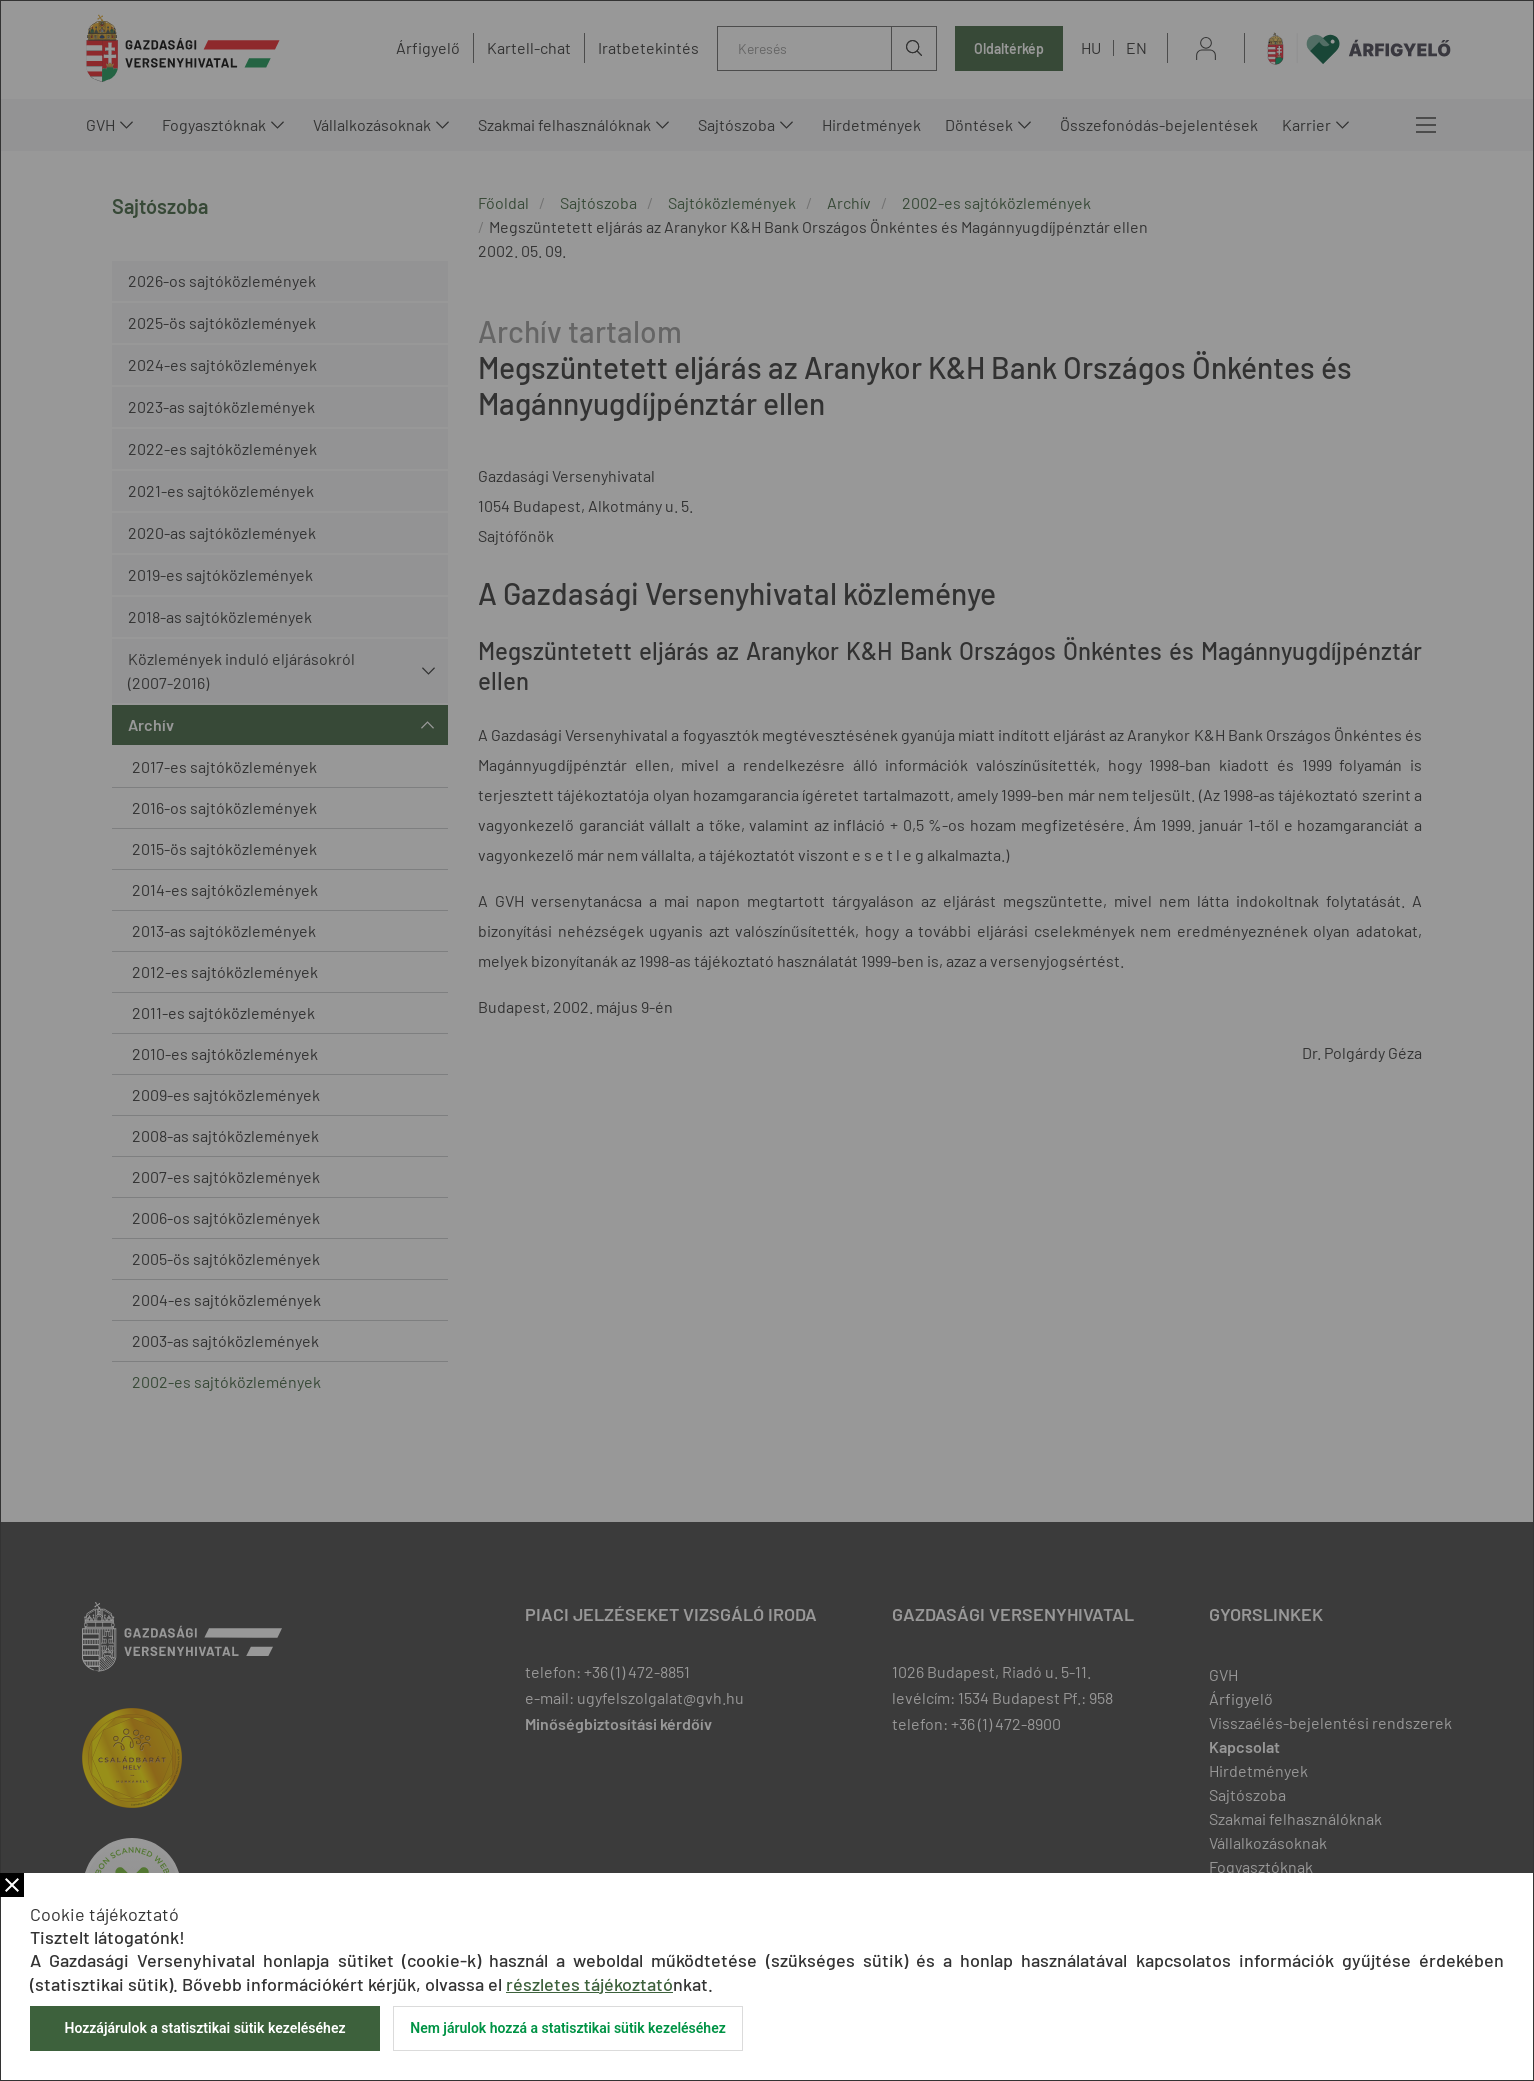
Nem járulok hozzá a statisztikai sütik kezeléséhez (568, 2028)
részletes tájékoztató (589, 1984)
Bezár (12, 1885)
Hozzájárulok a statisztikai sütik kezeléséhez (204, 2028)
